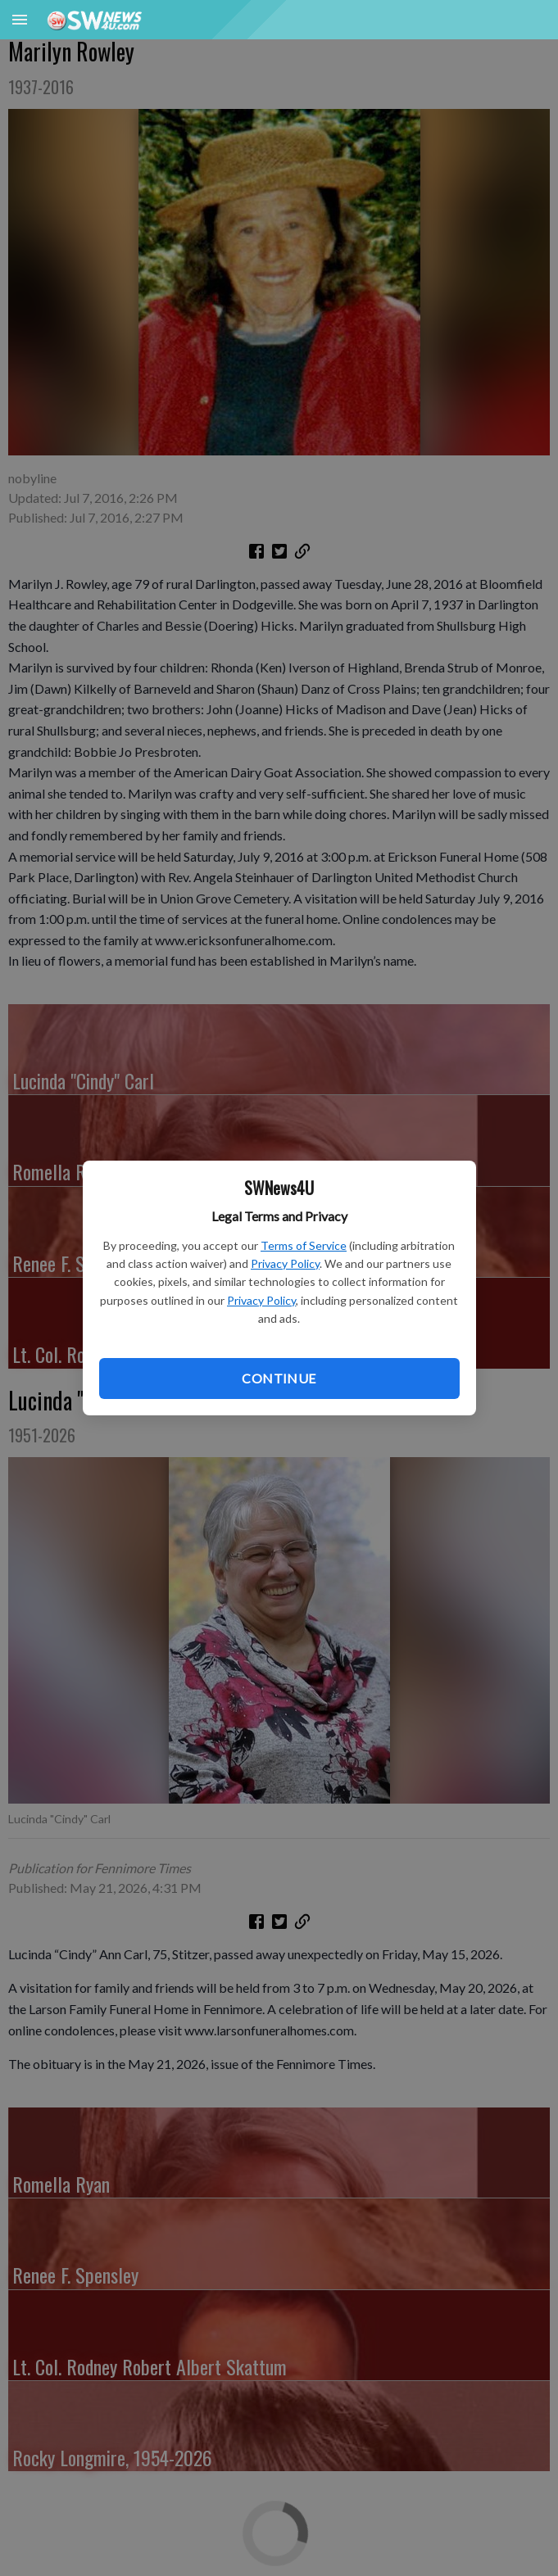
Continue (278, 1378)
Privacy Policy (285, 1263)
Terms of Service (304, 1245)
